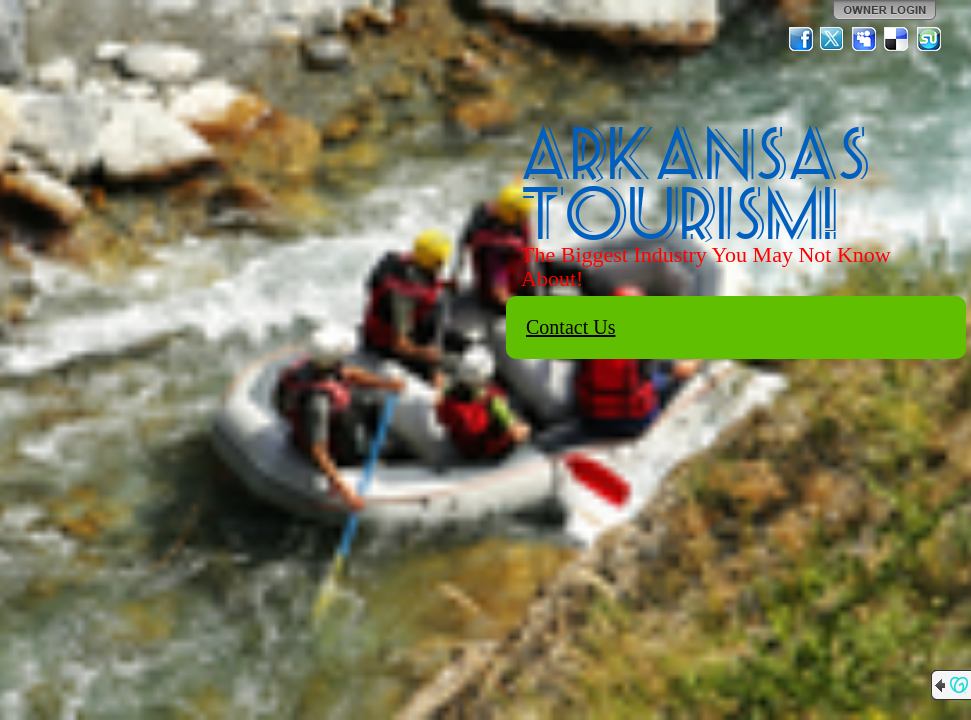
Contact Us (570, 327)
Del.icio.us (897, 39)
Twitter (833, 39)
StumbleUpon (929, 39)
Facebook (801, 39)
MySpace (865, 39)
